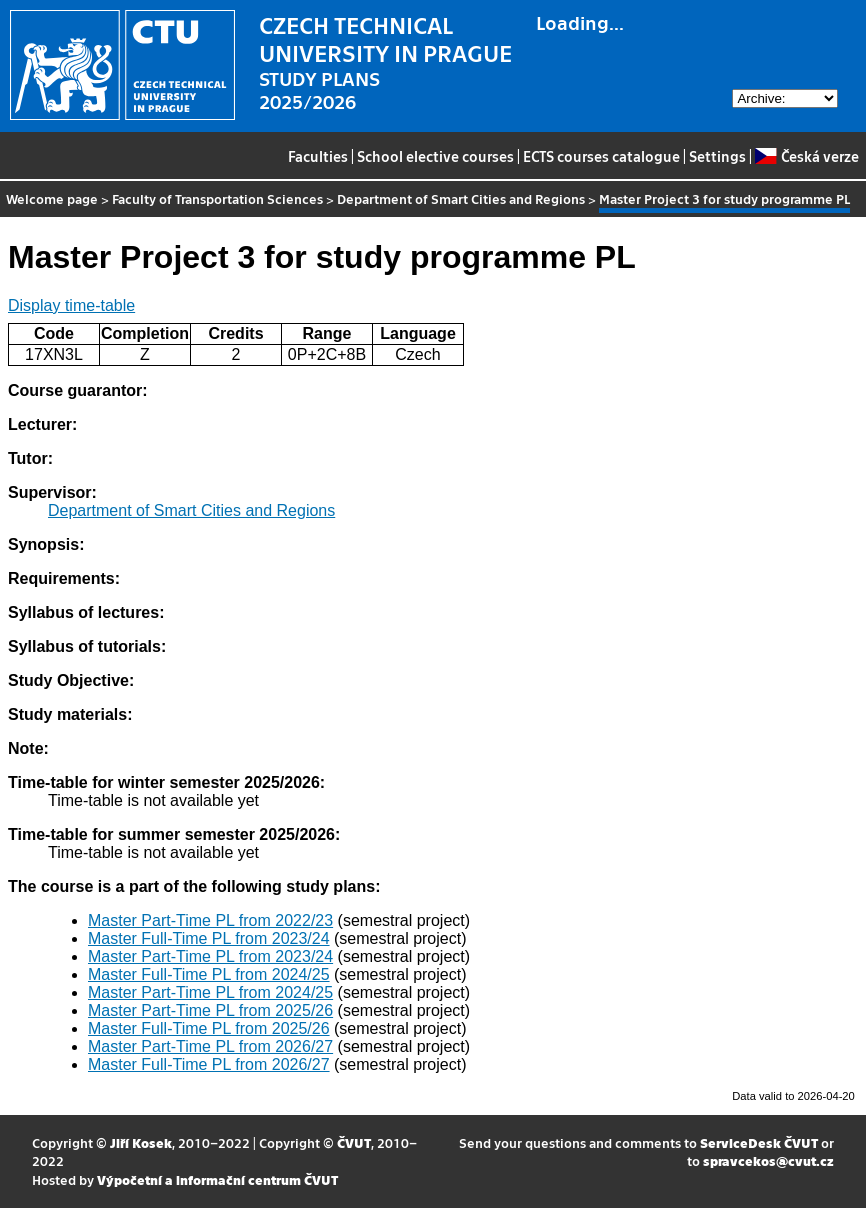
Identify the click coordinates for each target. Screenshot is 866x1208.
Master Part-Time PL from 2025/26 (210, 1010)
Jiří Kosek (141, 1142)
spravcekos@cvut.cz (768, 1160)
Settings (717, 156)
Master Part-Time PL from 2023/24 (210, 956)
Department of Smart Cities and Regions (461, 198)
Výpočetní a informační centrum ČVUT (217, 1179)
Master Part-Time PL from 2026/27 (210, 1046)
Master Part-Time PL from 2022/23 (210, 920)
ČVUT (354, 1142)
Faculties (318, 156)
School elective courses (435, 156)
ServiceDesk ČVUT (759, 1142)
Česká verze (806, 156)
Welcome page (52, 198)
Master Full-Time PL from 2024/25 (209, 974)
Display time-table (71, 305)
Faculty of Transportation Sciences (217, 198)
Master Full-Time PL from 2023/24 (209, 938)
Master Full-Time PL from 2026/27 (209, 1064)
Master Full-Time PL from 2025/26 (209, 1028)
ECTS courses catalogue (601, 156)
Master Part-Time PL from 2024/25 (210, 992)
